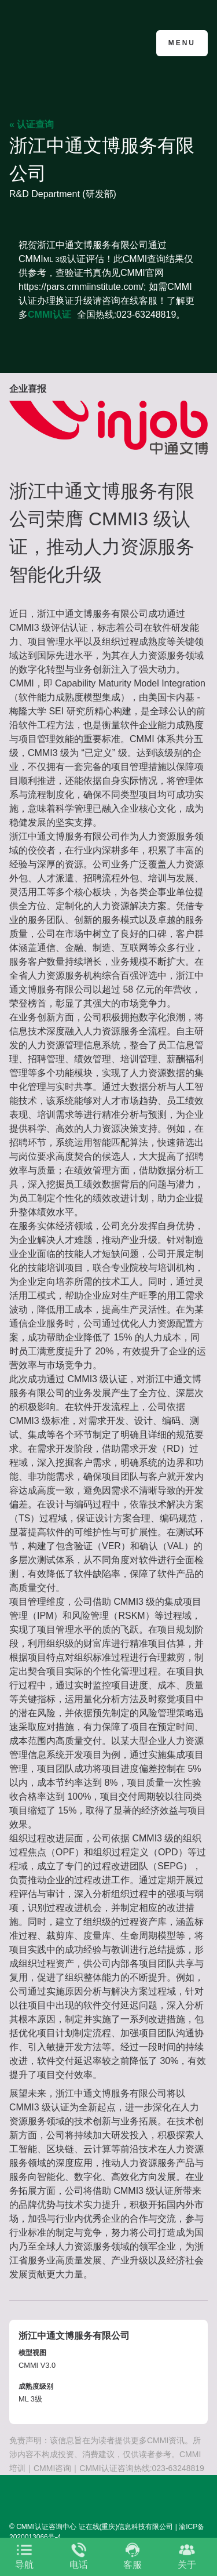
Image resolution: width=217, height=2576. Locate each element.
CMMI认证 (49, 314)
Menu (182, 43)
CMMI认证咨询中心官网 (65, 42)
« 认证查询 (31, 124)
